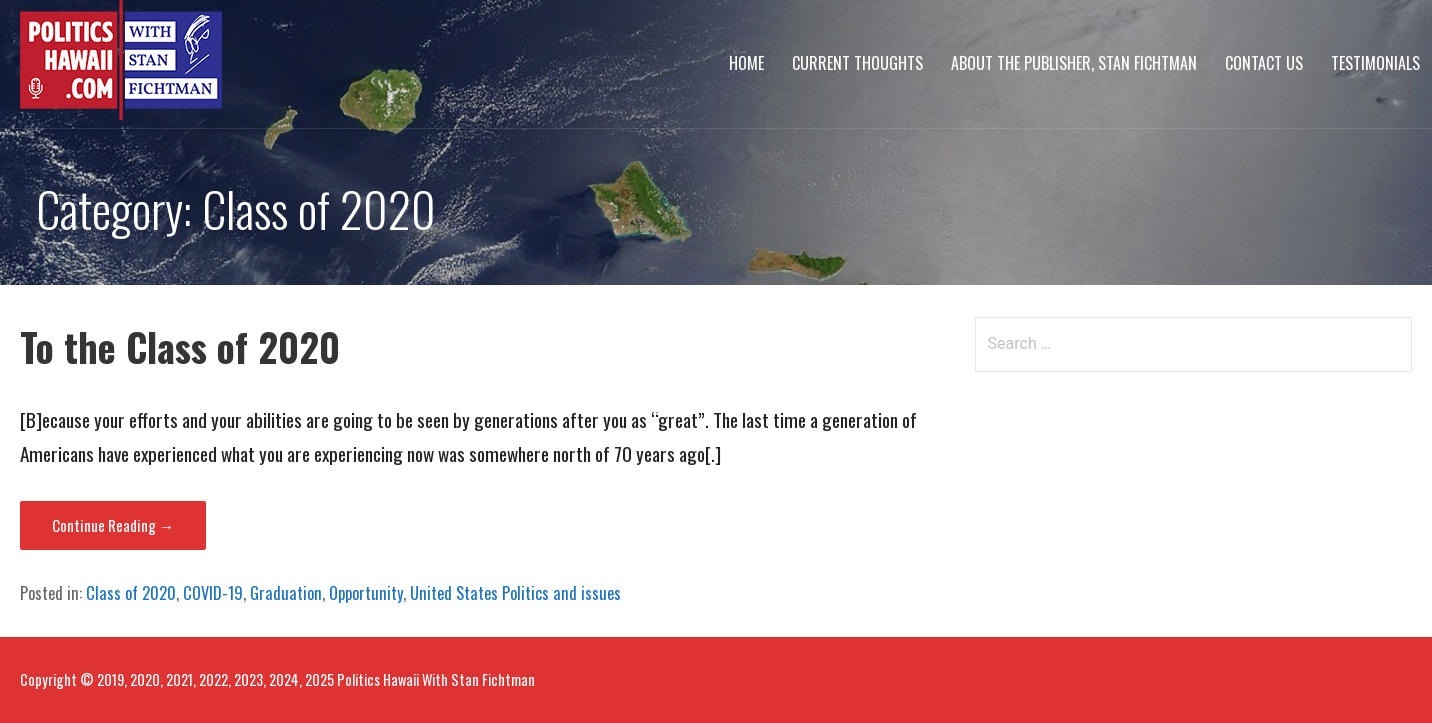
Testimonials (1375, 63)
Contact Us (1264, 63)
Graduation (286, 593)
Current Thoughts (857, 63)
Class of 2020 (131, 593)
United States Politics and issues (515, 593)
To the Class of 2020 (180, 346)
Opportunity (366, 593)
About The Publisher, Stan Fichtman (1074, 63)
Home (746, 63)
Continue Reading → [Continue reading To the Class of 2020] (113, 525)
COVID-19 (213, 593)
